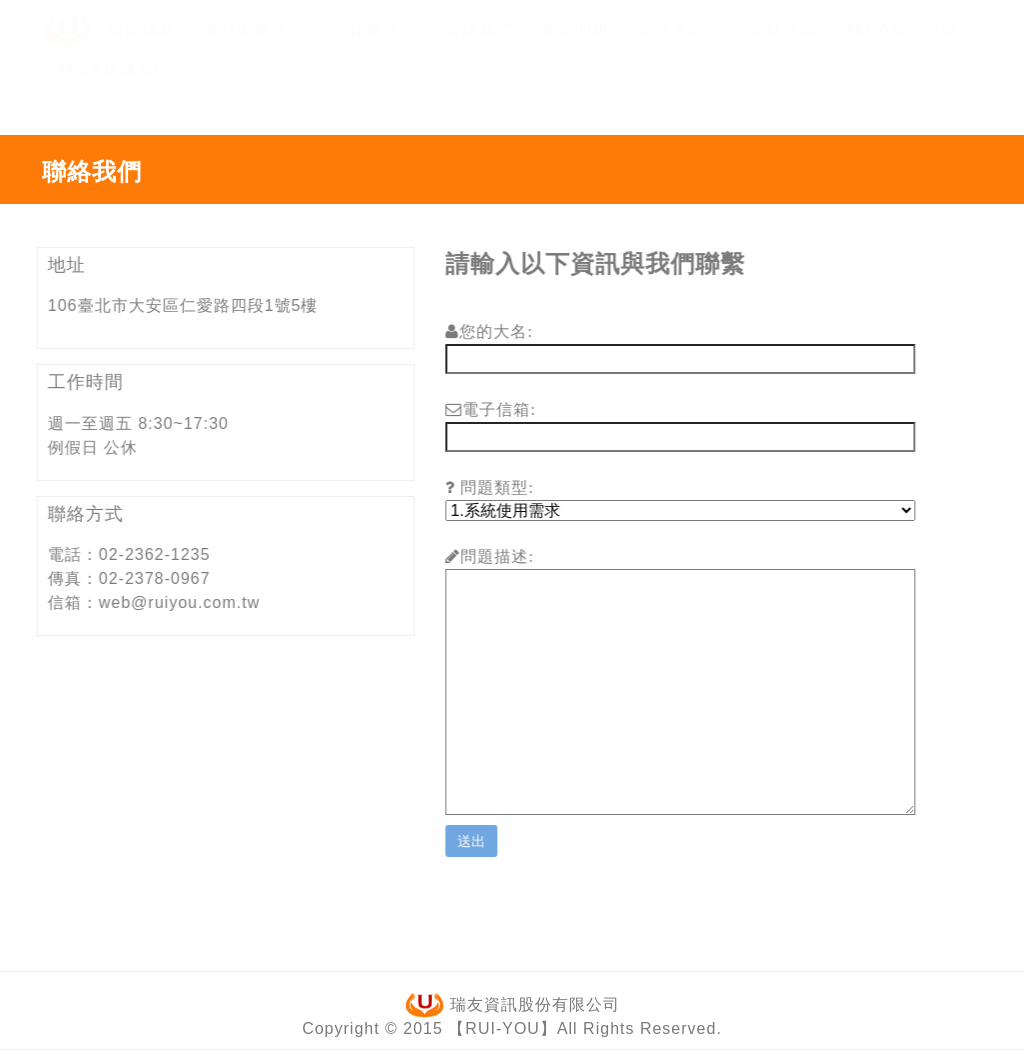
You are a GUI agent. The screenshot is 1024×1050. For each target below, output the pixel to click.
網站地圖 (783, 48)
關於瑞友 (141, 48)
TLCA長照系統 (901, 48)
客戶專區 (679, 48)
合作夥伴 (374, 48)
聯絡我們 (479, 48)
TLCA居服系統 (113, 88)
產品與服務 (253, 48)
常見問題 (575, 48)
